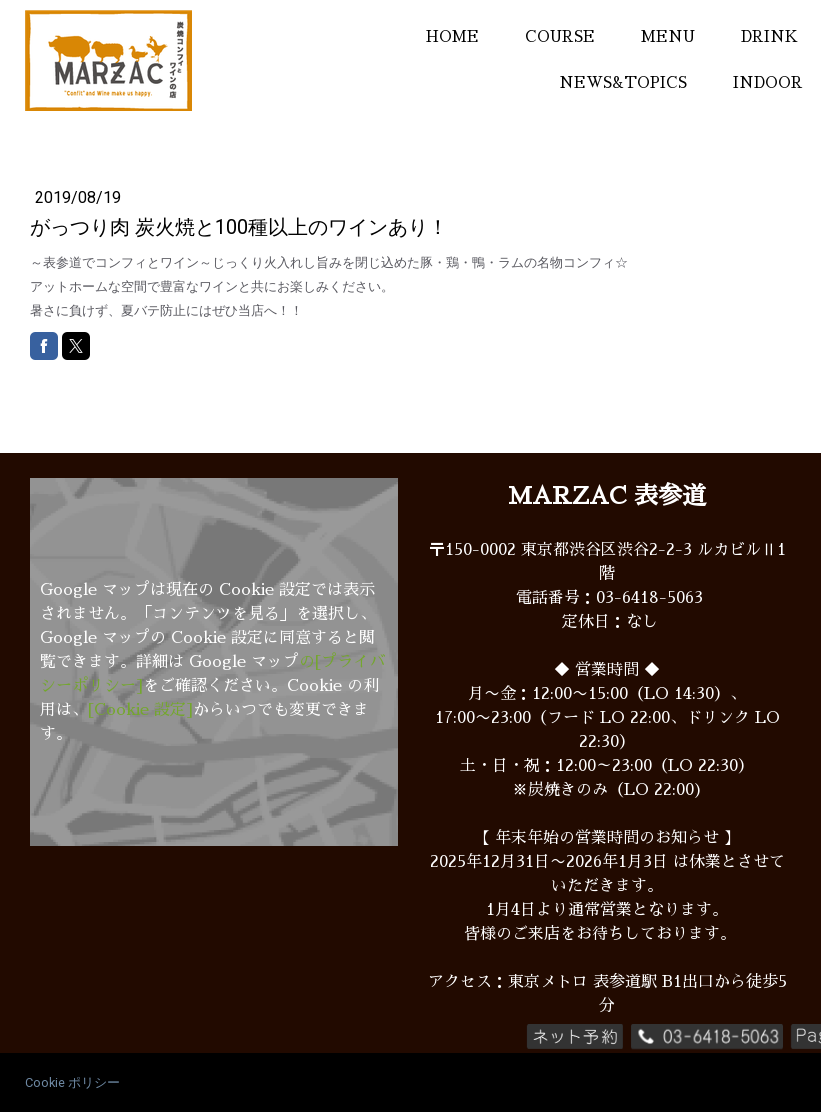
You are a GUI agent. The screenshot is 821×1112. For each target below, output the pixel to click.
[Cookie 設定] (140, 710)
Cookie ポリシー (72, 1082)
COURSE (560, 36)
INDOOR (768, 82)
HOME (452, 36)
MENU (668, 36)
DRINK (769, 36)
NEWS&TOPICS (623, 82)
